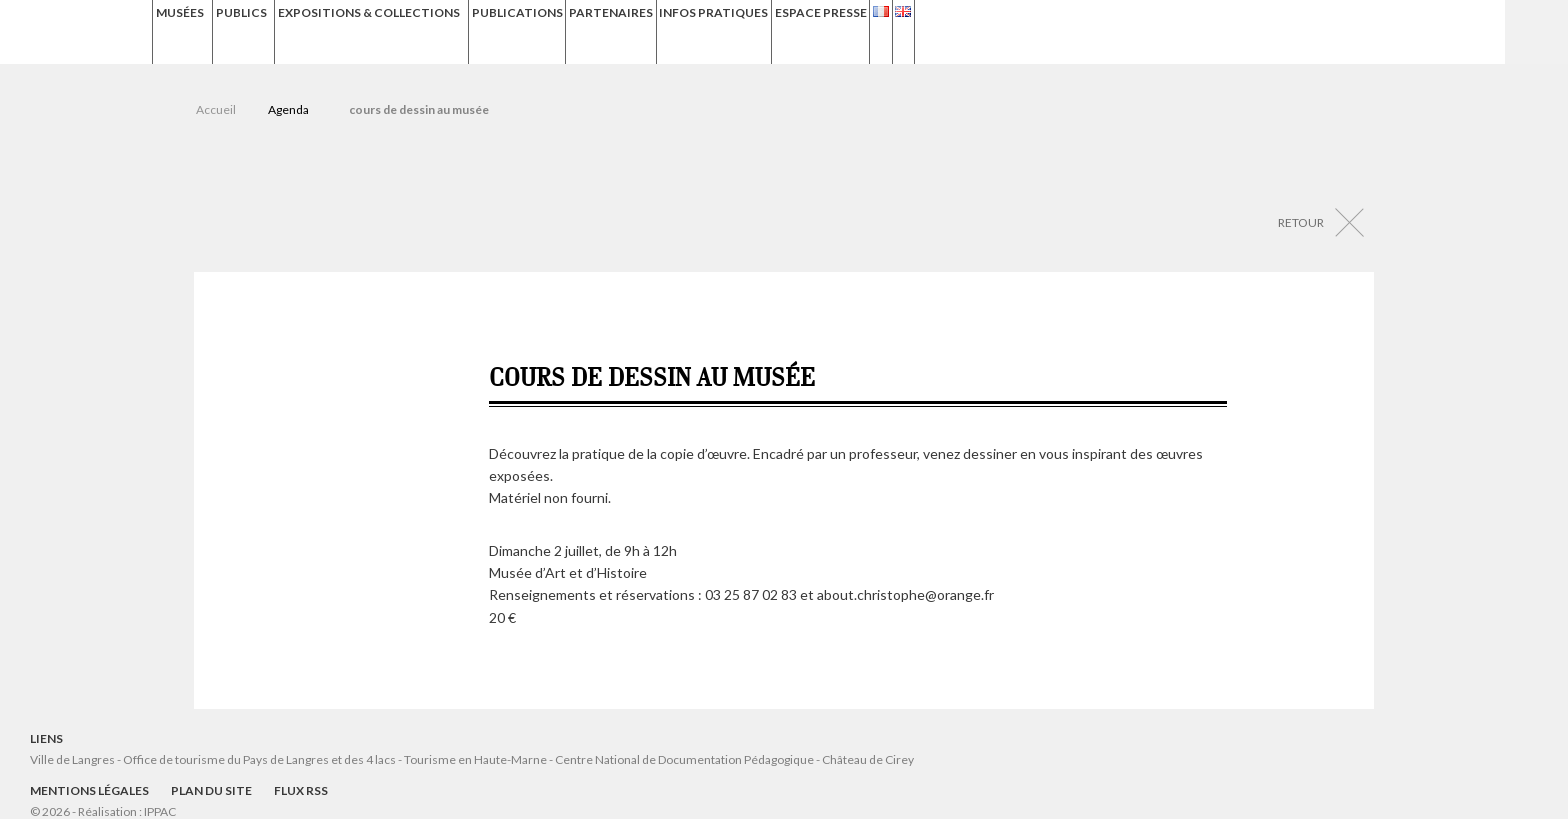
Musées (189, 31)
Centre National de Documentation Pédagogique (684, 759)
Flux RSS (301, 790)
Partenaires (751, 31)
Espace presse (999, 31)
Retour (1301, 222)
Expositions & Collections (453, 31)
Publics (287, 31)
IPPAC (160, 811)
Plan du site (211, 790)
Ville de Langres (72, 759)
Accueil (216, 109)
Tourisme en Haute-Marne (475, 759)
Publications (638, 31)
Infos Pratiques (872, 31)
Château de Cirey (868, 759)
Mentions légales (89, 790)
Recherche (1536, 32)
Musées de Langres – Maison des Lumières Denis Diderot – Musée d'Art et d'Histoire (79, 33)
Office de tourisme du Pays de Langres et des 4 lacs (260, 759)
